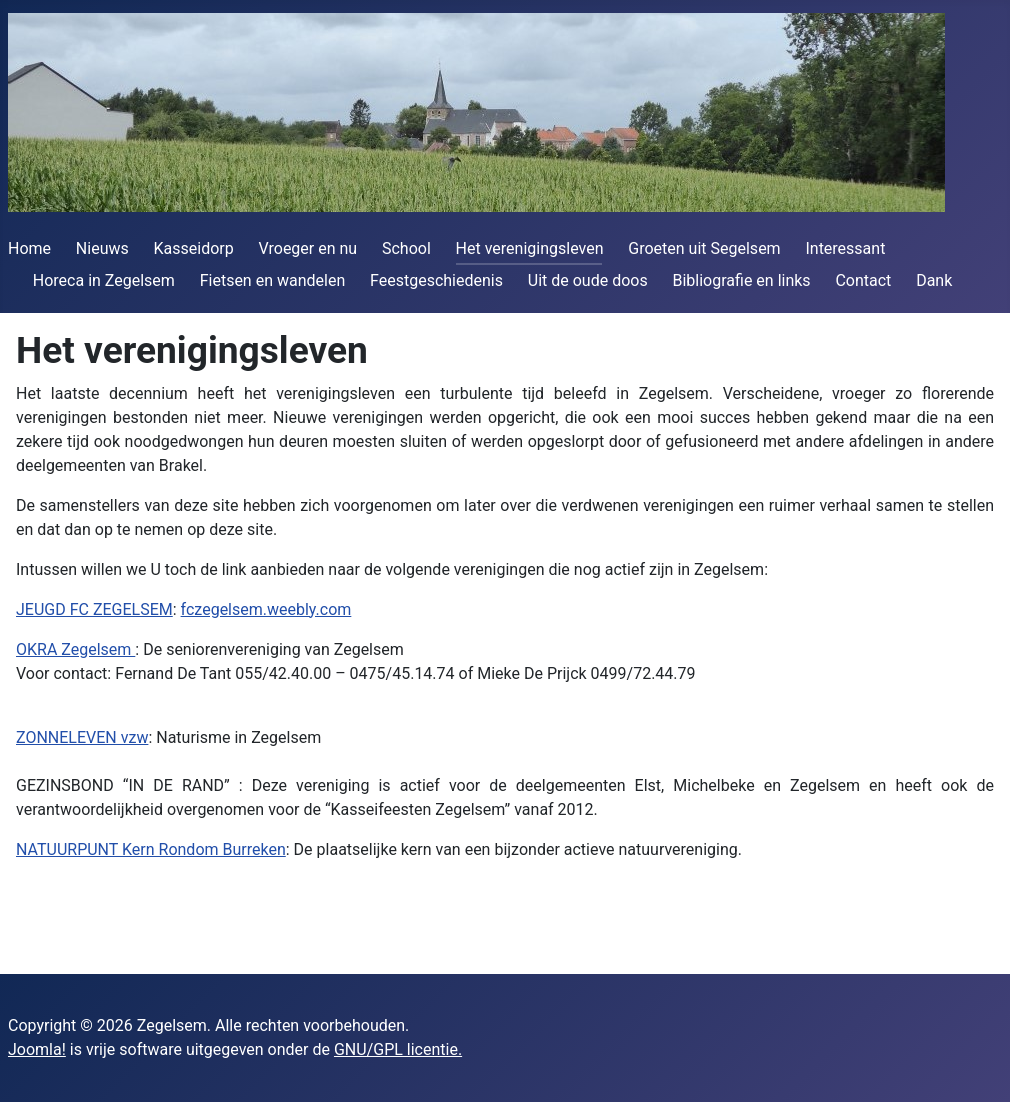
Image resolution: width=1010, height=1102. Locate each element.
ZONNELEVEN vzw (82, 737)
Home (29, 248)
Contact (863, 280)
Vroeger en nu (308, 248)
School (406, 248)
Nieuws (102, 248)
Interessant (845, 248)
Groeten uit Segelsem (704, 248)
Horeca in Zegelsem (104, 280)
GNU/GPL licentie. (398, 1049)
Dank (934, 280)
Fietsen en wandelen (273, 280)
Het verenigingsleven (530, 248)
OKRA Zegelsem (75, 649)
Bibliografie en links (741, 280)
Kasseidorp (194, 248)
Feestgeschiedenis (436, 280)
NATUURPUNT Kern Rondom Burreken (151, 849)
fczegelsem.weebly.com (266, 609)
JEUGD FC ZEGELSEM (94, 609)
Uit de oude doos (588, 280)
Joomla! (37, 1049)
